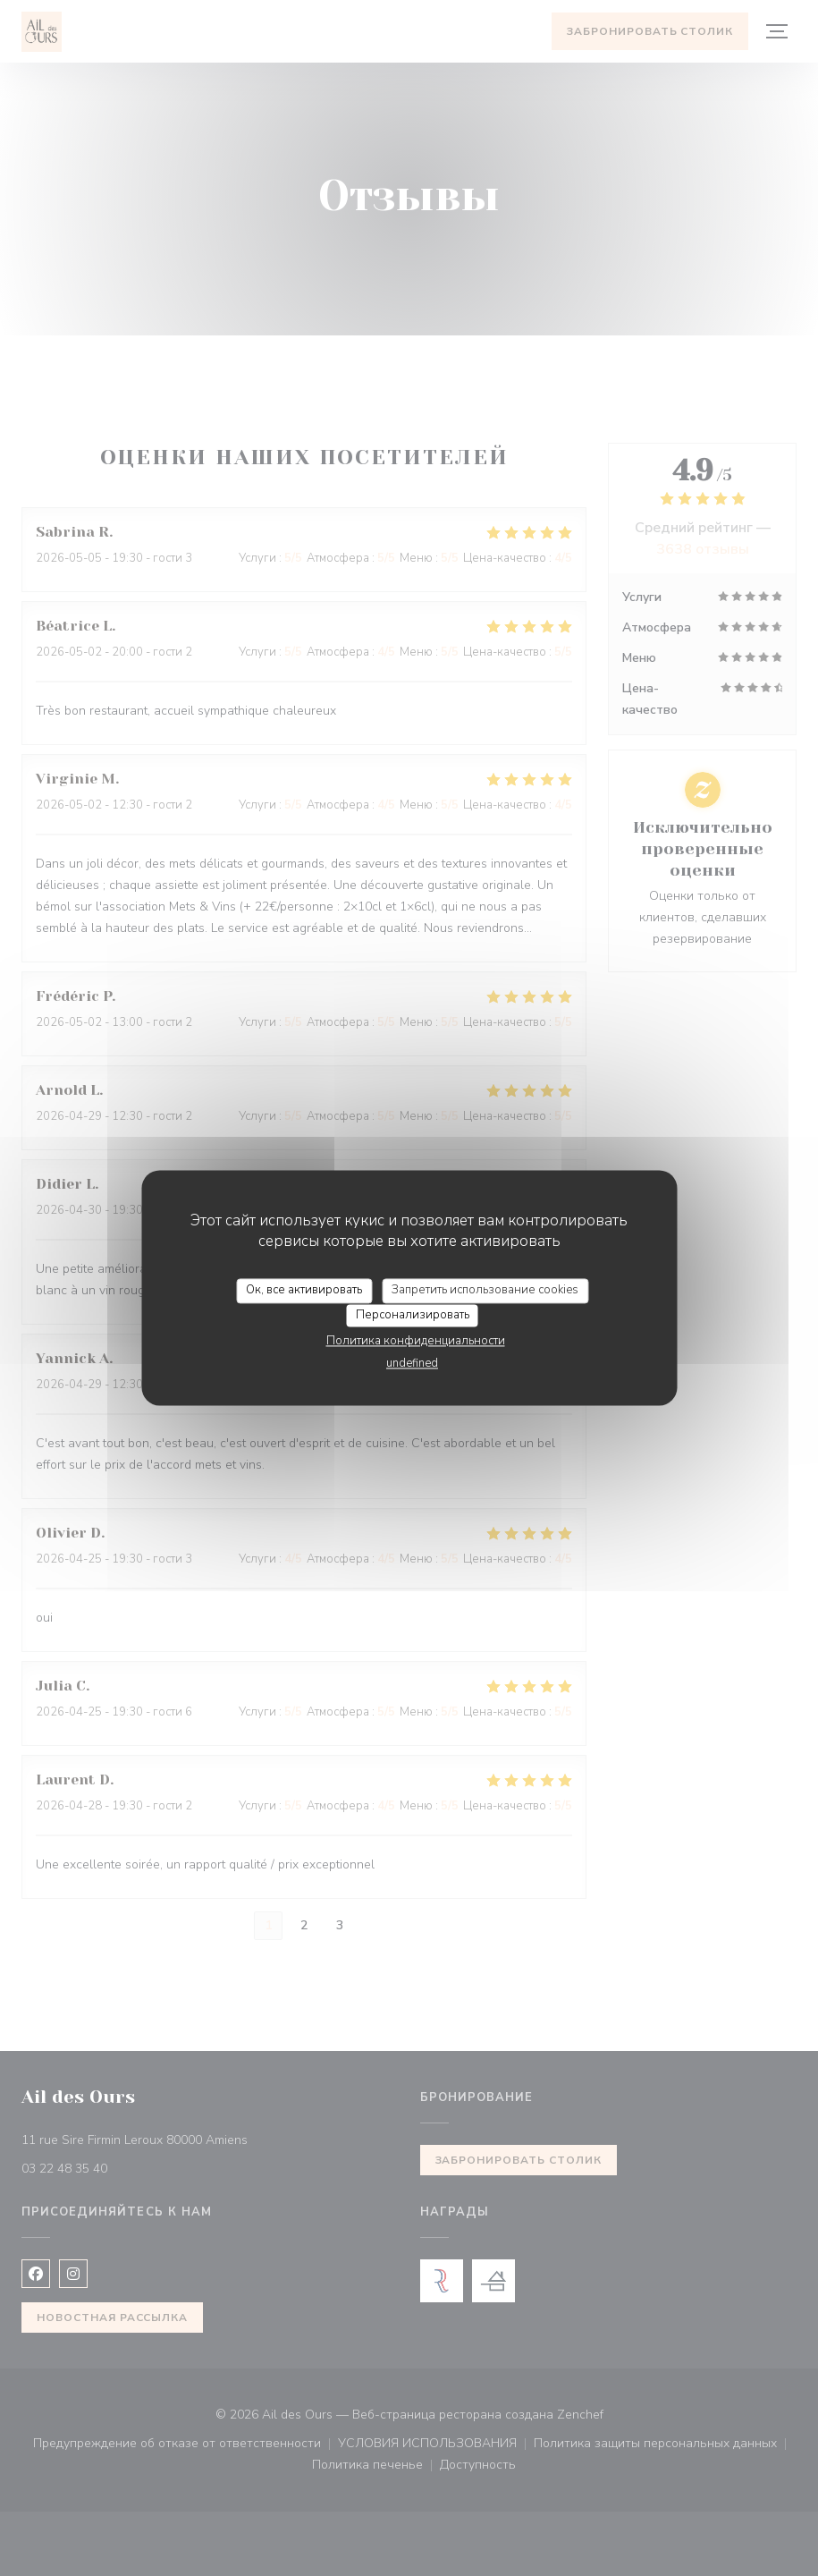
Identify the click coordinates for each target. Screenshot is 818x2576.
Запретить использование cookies (485, 1290)
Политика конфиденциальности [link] (415, 1342)
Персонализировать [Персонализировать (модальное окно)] (412, 1315)
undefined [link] (412, 1364)
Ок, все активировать (304, 1290)
